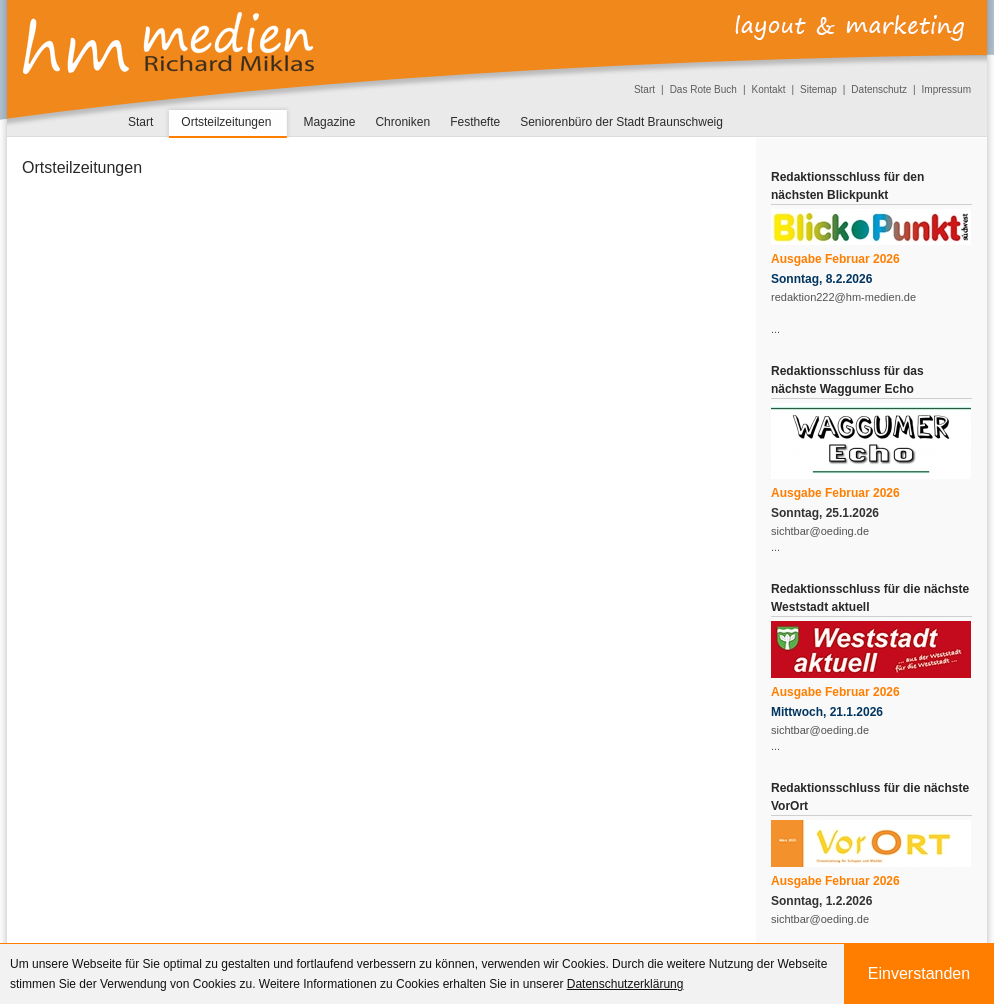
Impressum (946, 89)
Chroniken (402, 122)
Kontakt (769, 89)
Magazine (329, 122)
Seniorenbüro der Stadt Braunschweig (621, 122)
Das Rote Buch (703, 89)
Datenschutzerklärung (625, 984)
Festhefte (475, 122)
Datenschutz (879, 89)
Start (644, 89)
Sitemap (818, 89)
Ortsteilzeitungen (226, 122)
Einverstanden (919, 973)
